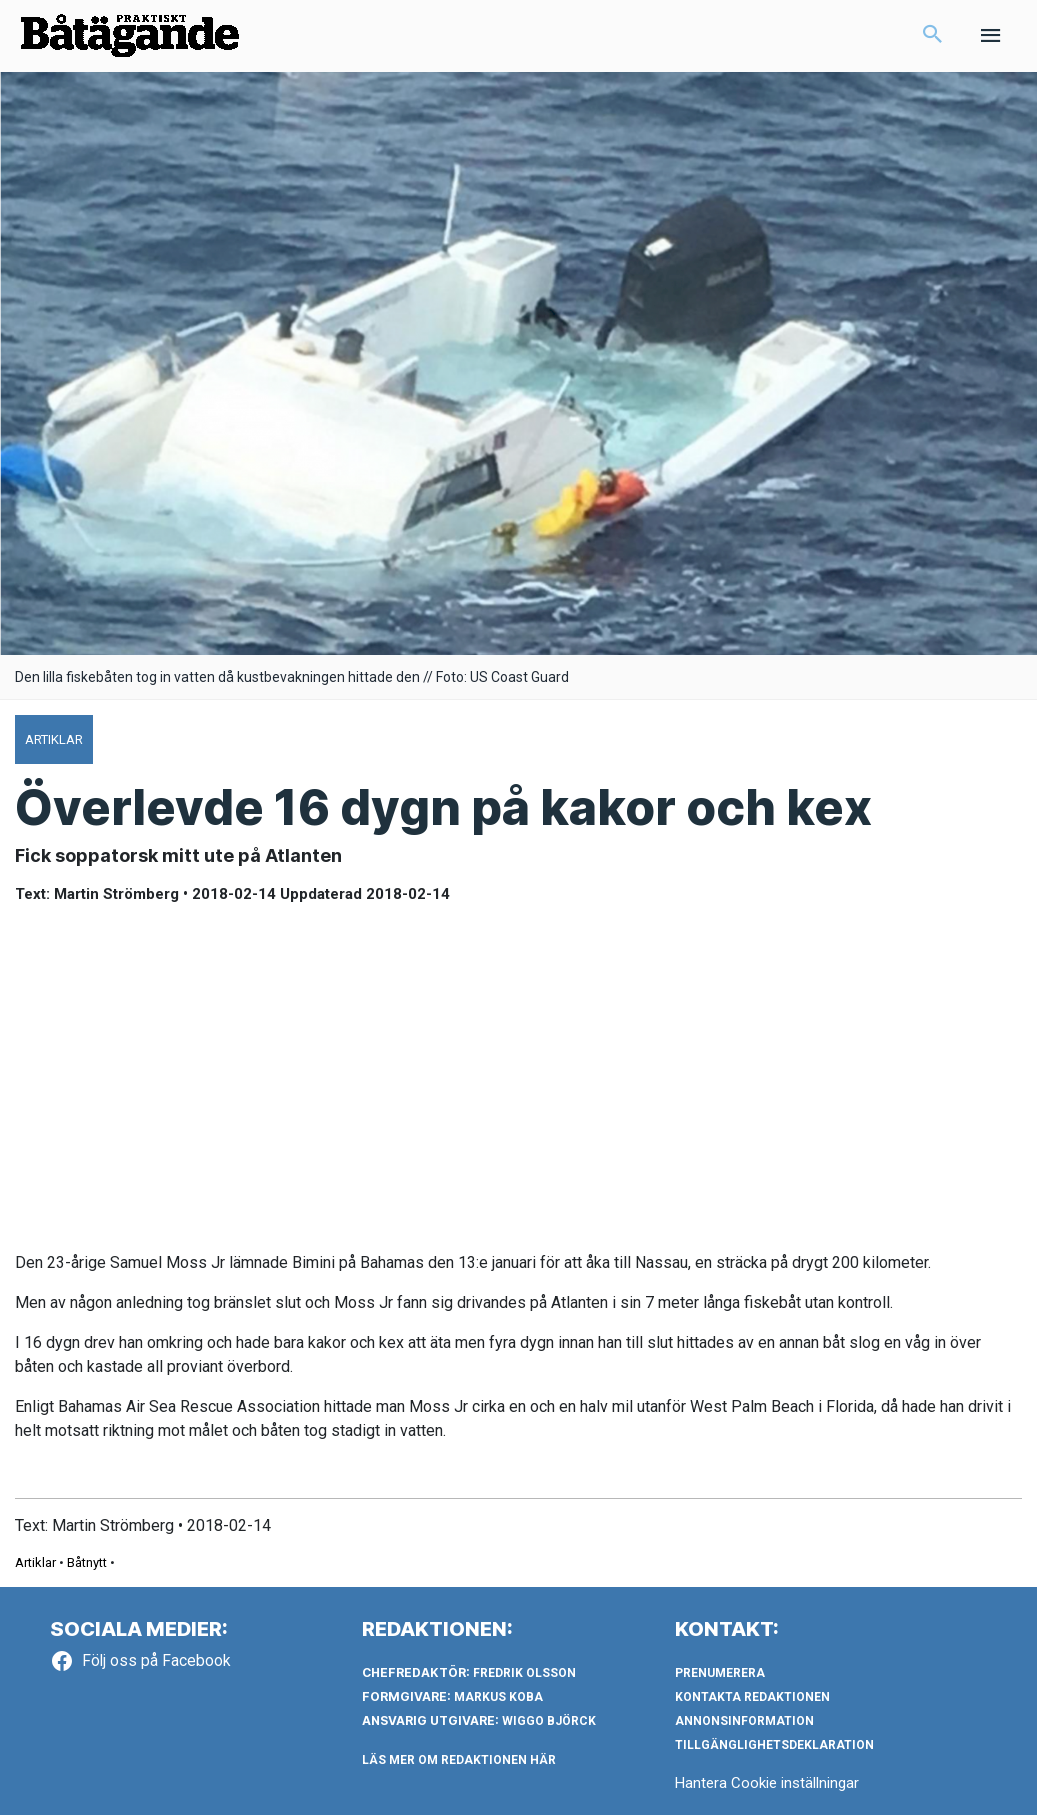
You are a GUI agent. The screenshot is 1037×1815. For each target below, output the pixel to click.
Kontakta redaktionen (752, 1697)
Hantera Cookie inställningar (767, 1783)
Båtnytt (87, 1562)
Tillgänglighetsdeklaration (774, 1745)
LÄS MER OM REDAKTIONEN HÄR (459, 1760)
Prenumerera (720, 1673)
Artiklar (35, 1562)
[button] (933, 36)
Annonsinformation (744, 1721)
